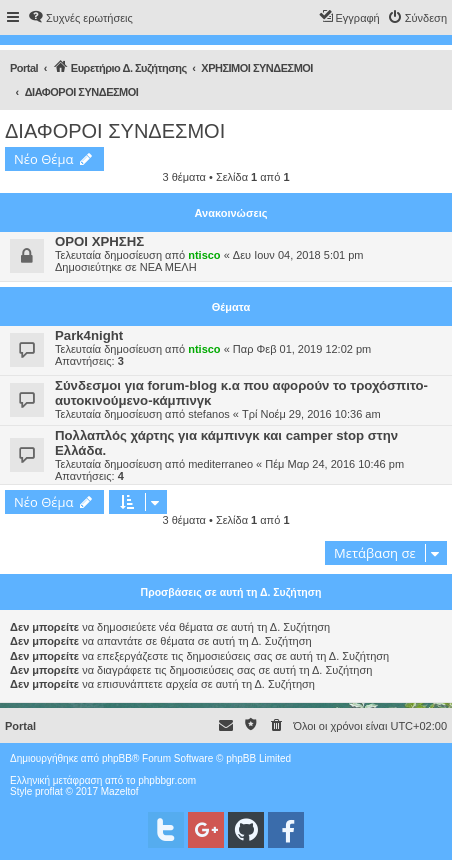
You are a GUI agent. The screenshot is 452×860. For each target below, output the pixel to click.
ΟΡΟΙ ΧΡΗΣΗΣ (99, 241)
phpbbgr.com (167, 780)
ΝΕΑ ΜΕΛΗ (168, 267)
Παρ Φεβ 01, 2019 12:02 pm (302, 349)
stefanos (209, 414)
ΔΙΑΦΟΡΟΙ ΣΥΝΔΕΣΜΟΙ (115, 131)
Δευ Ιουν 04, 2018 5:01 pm (298, 255)
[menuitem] (80, 18)
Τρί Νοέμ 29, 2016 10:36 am (311, 414)
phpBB (117, 758)
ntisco (204, 255)
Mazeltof (120, 791)
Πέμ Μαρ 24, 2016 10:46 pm (334, 464)
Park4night (89, 335)
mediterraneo (220, 464)
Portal (24, 68)
